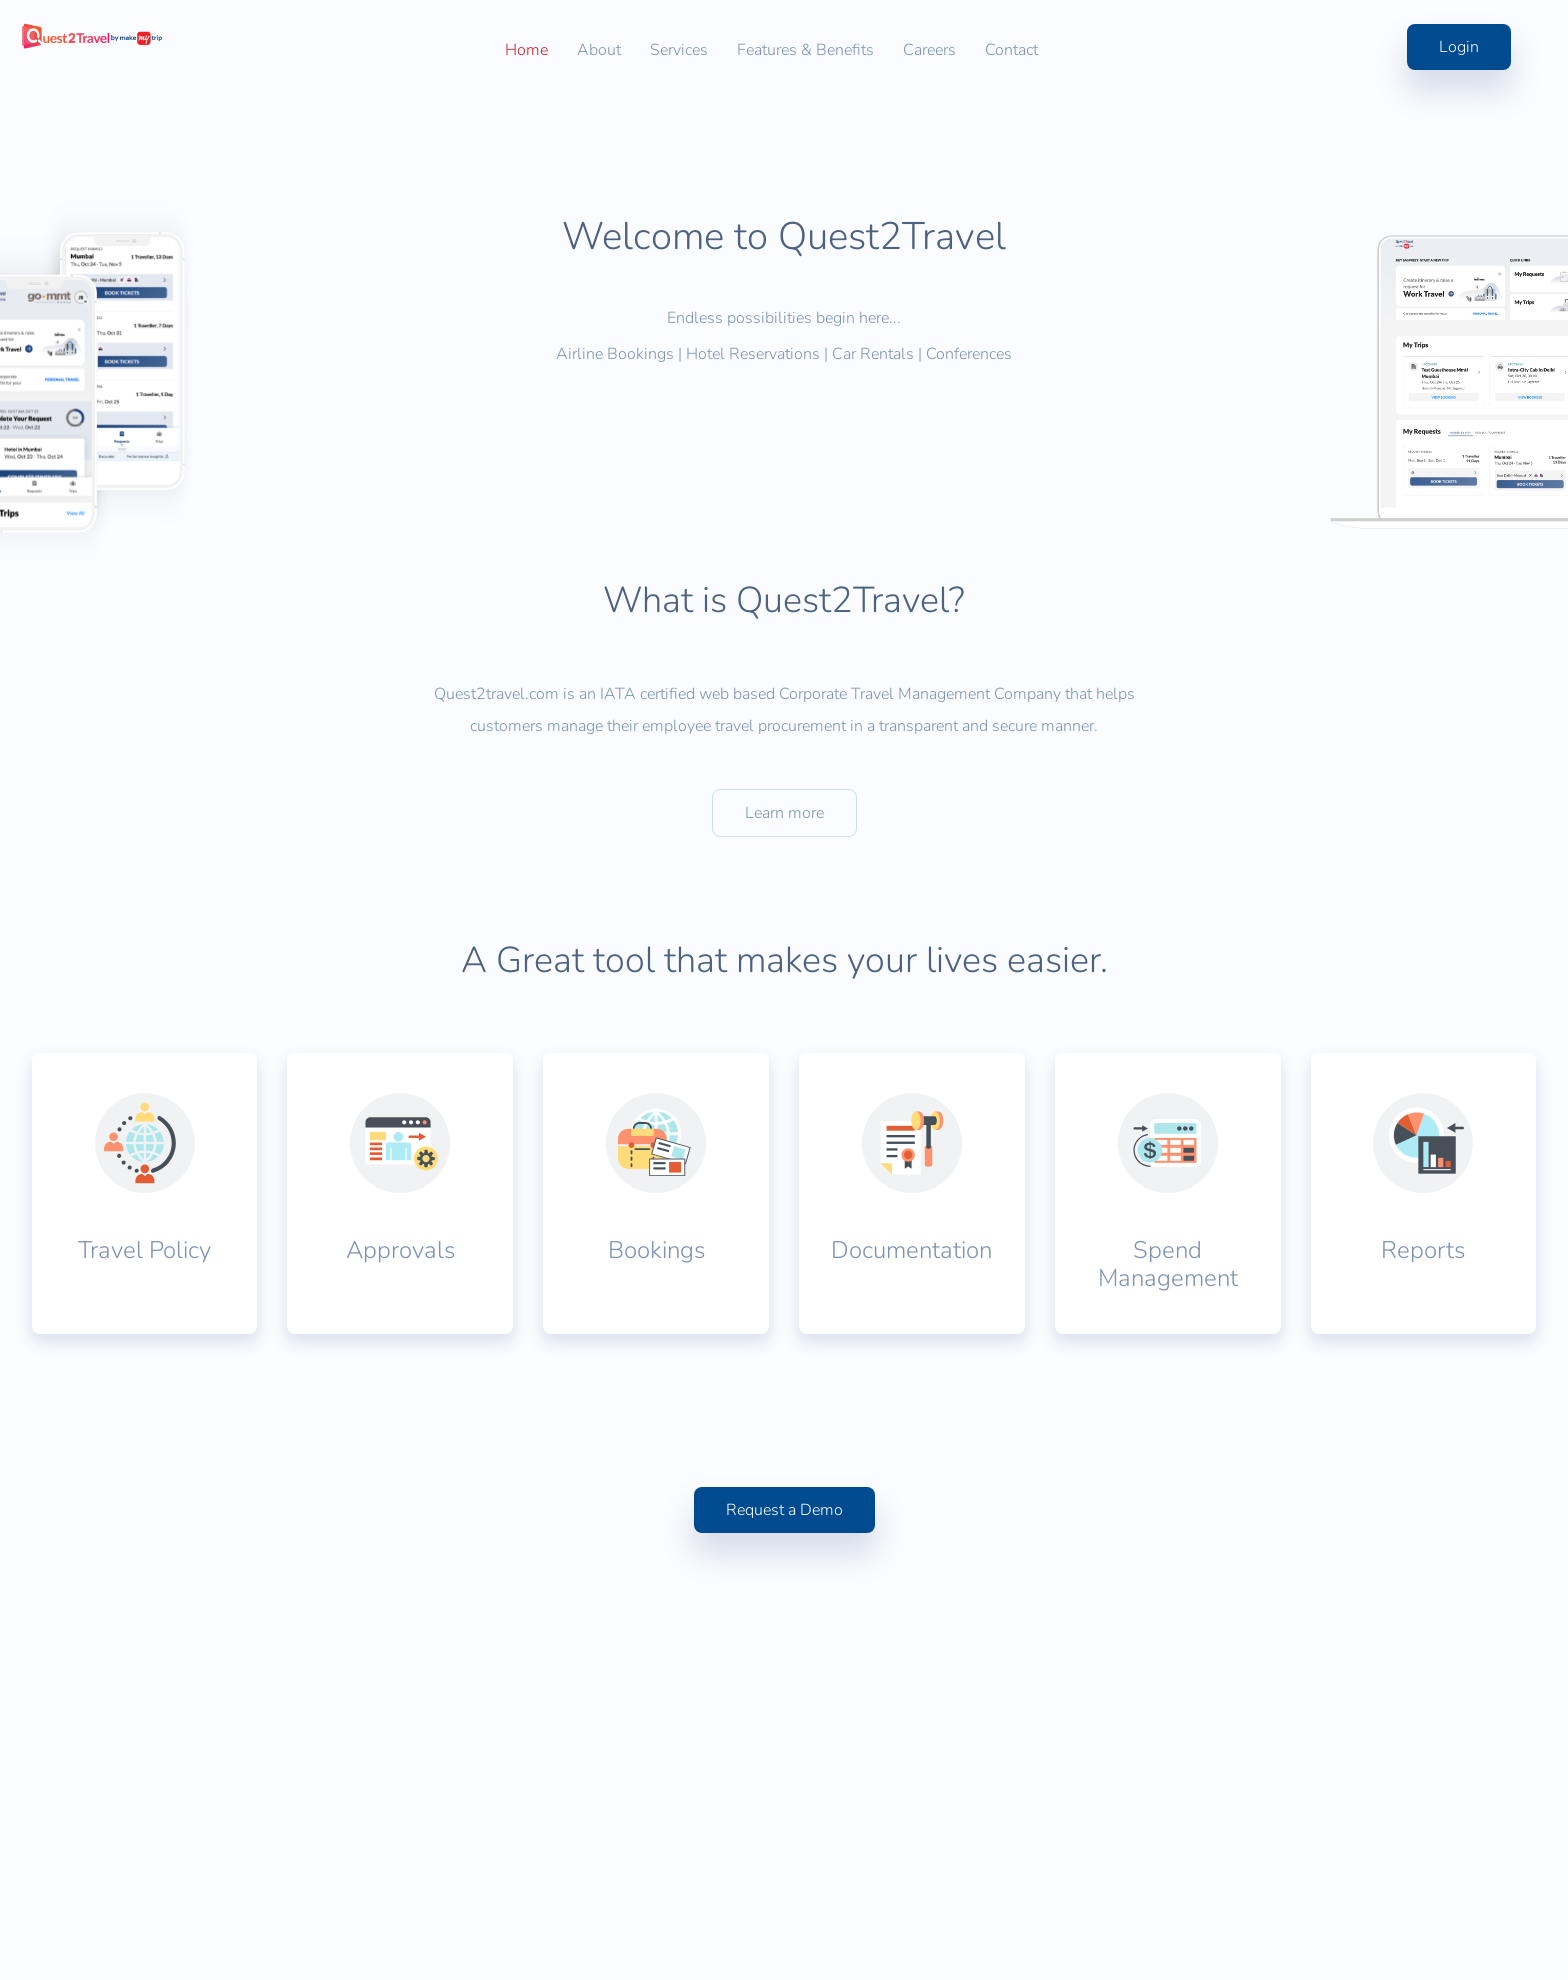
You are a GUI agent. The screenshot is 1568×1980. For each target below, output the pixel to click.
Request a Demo (784, 1814)
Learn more (784, 1095)
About (599, 50)
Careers (929, 50)
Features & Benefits (805, 50)
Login (1408, 47)
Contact (1011, 50)
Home (526, 50)
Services (679, 50)
